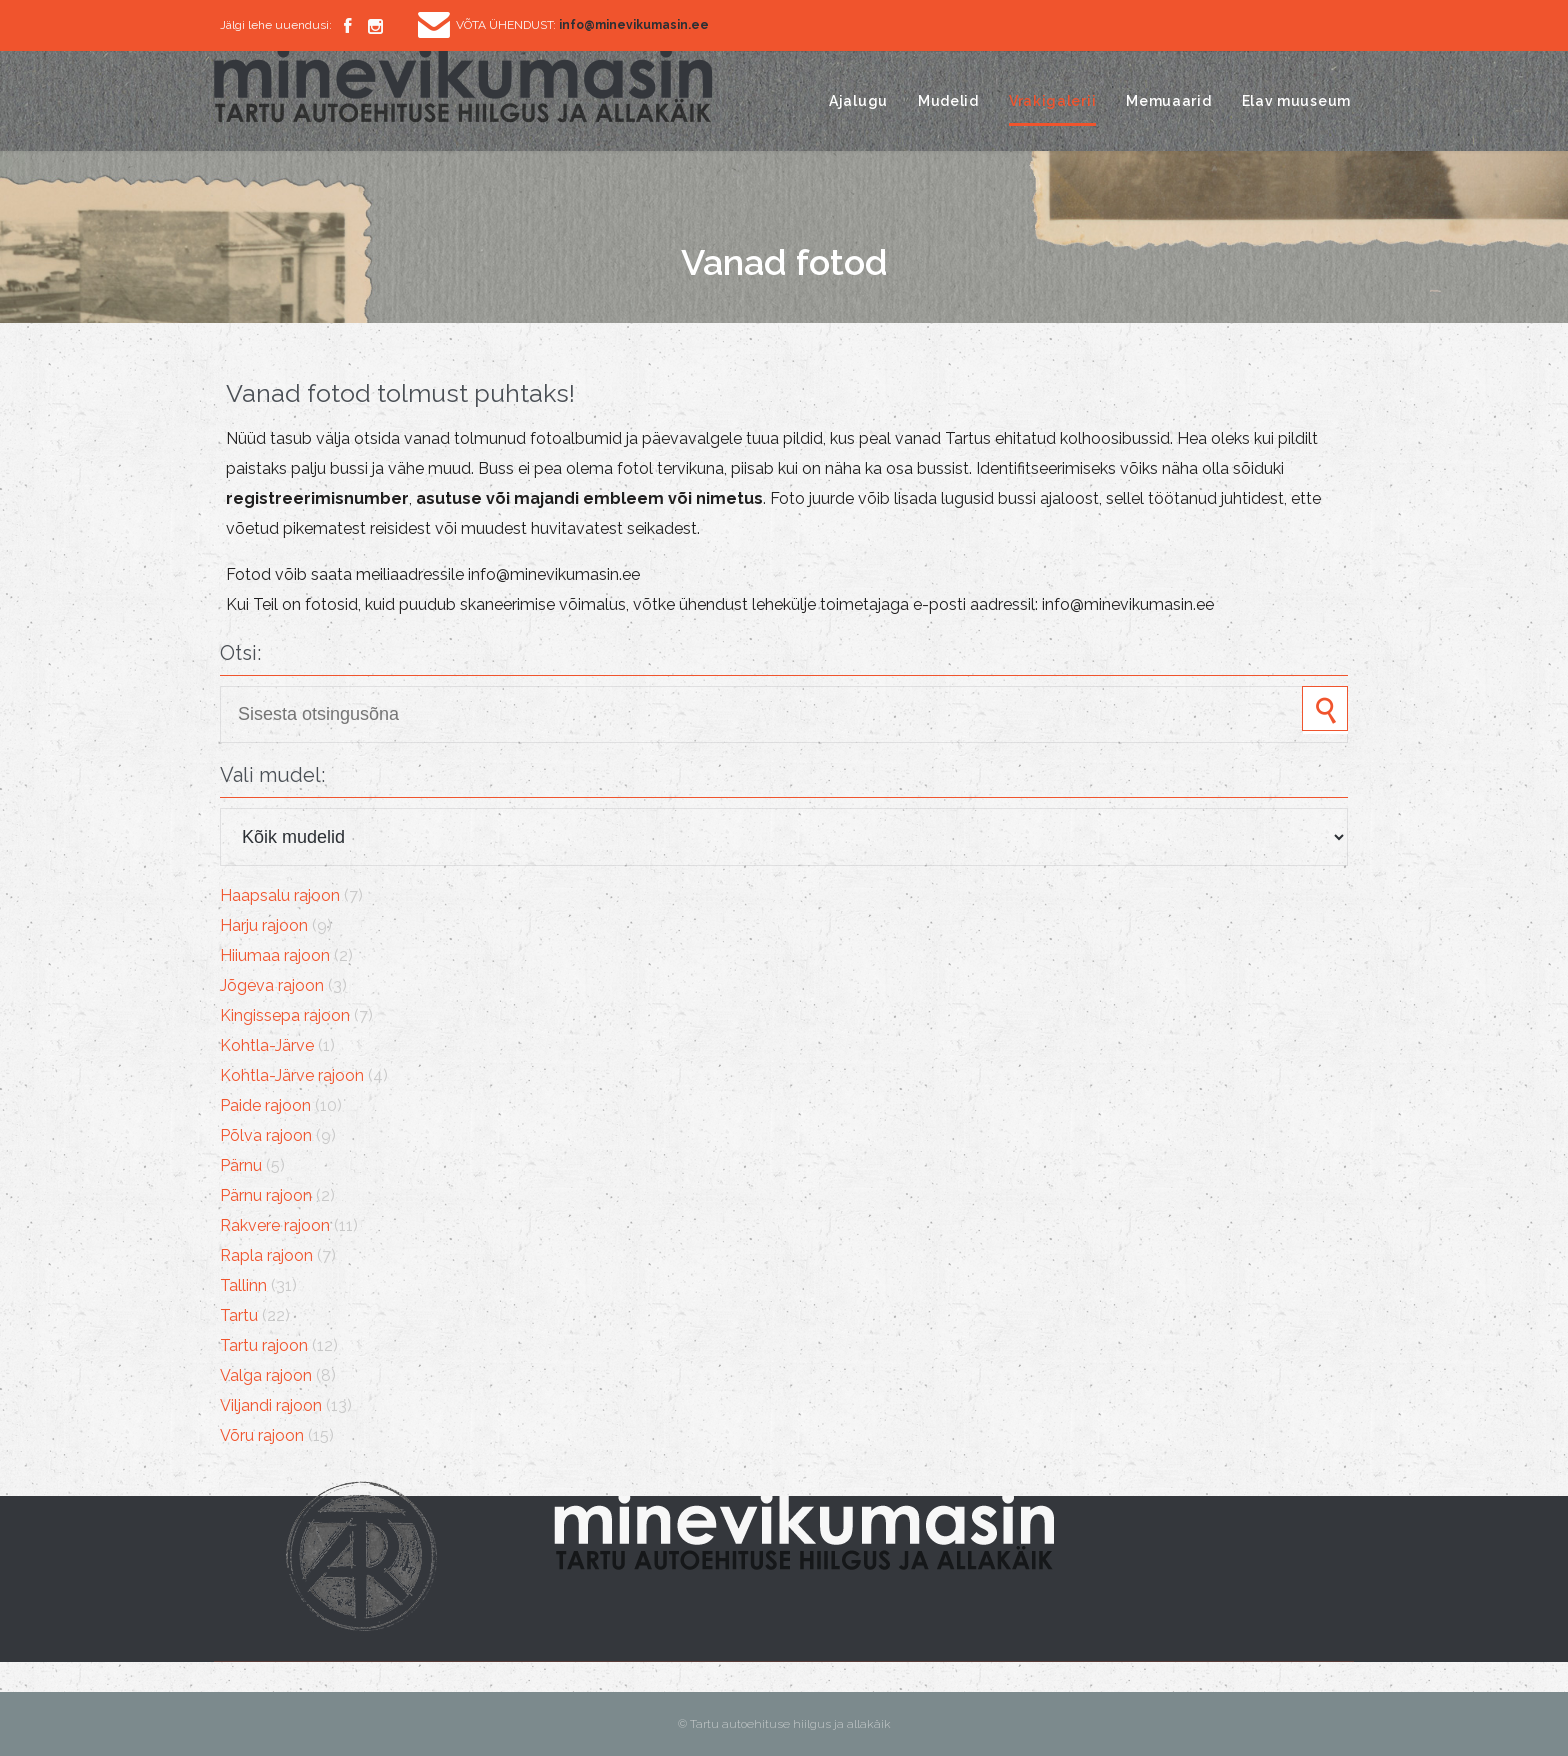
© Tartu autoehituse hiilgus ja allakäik (784, 1724)
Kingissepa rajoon (285, 1015)
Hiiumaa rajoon (275, 955)
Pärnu (241, 1165)
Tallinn (243, 1285)
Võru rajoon (262, 1435)
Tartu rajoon (264, 1345)
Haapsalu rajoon (280, 895)
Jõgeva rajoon (272, 985)
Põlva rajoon (266, 1135)
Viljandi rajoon (271, 1405)
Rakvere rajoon (275, 1225)
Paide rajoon (265, 1105)
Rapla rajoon (266, 1255)
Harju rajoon (264, 925)
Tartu (239, 1315)
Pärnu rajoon (266, 1195)
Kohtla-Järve (267, 1045)
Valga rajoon (266, 1375)
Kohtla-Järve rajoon (292, 1075)
